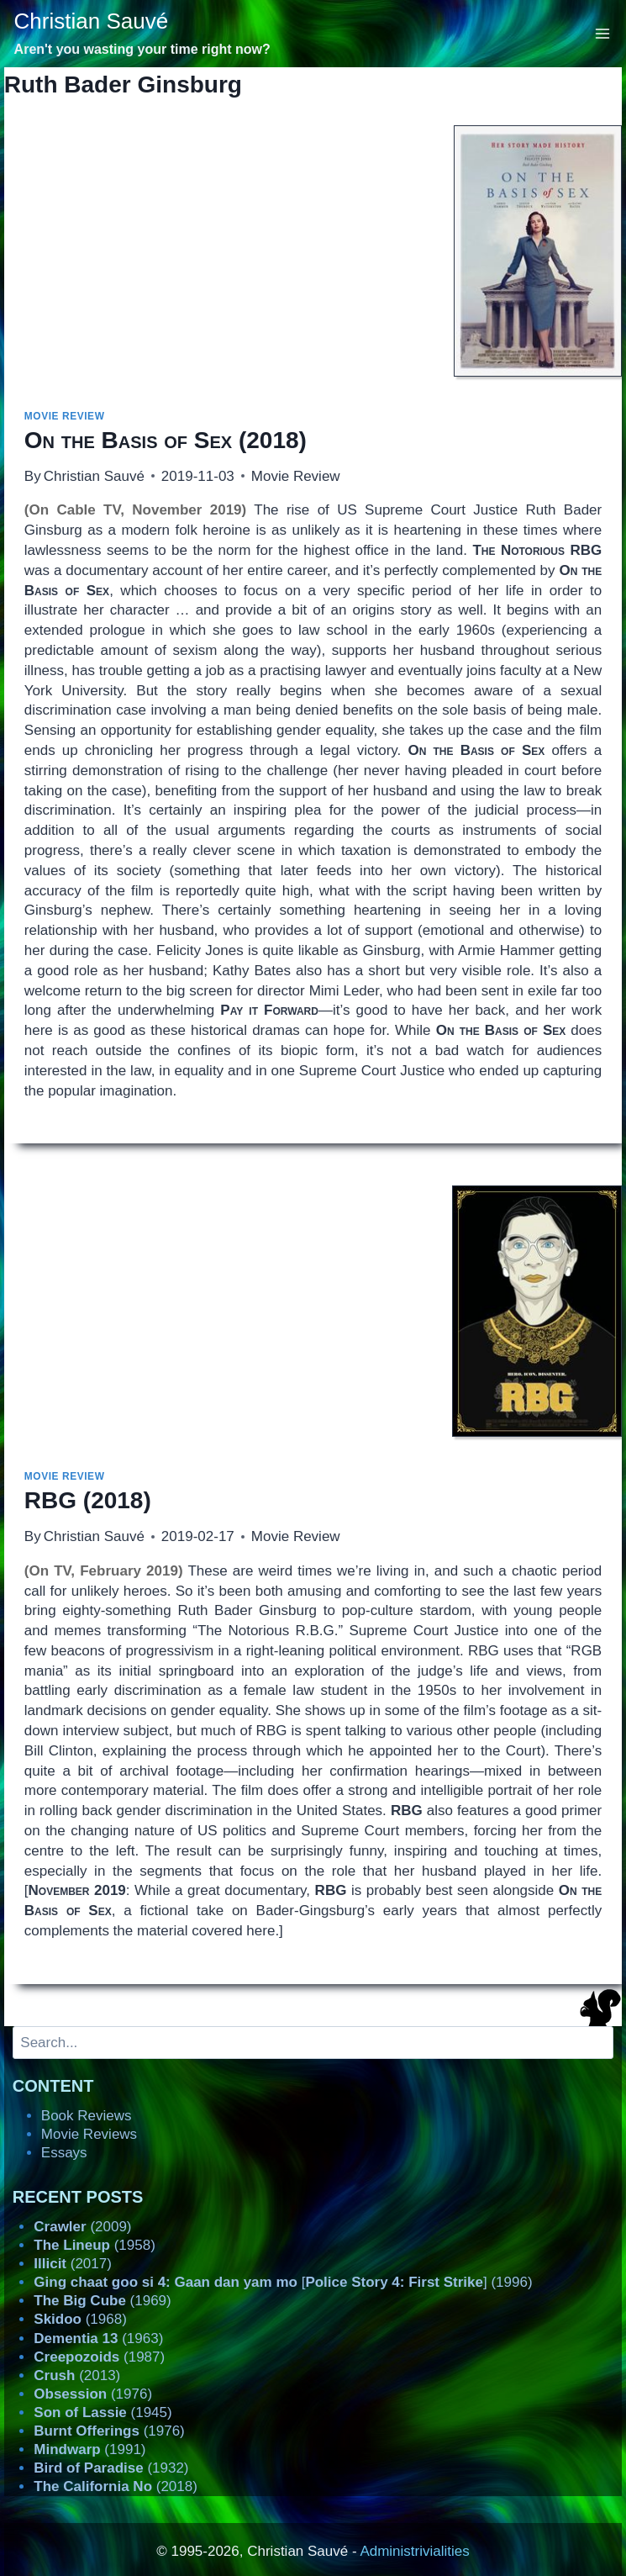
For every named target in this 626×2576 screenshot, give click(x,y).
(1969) (102, 2301)
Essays (64, 2153)
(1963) (98, 2338)
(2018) (165, 440)
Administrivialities (414, 2551)
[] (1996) (283, 2282)
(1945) (102, 2412)
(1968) (80, 2319)
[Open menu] (602, 33)
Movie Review (64, 416)
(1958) (94, 2245)
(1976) (93, 2394)
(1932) (111, 2468)
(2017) (73, 2264)
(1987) (99, 2357)
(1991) (89, 2449)
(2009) (82, 2227)
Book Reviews (86, 2116)
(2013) (77, 2375)
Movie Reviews (89, 2134)
